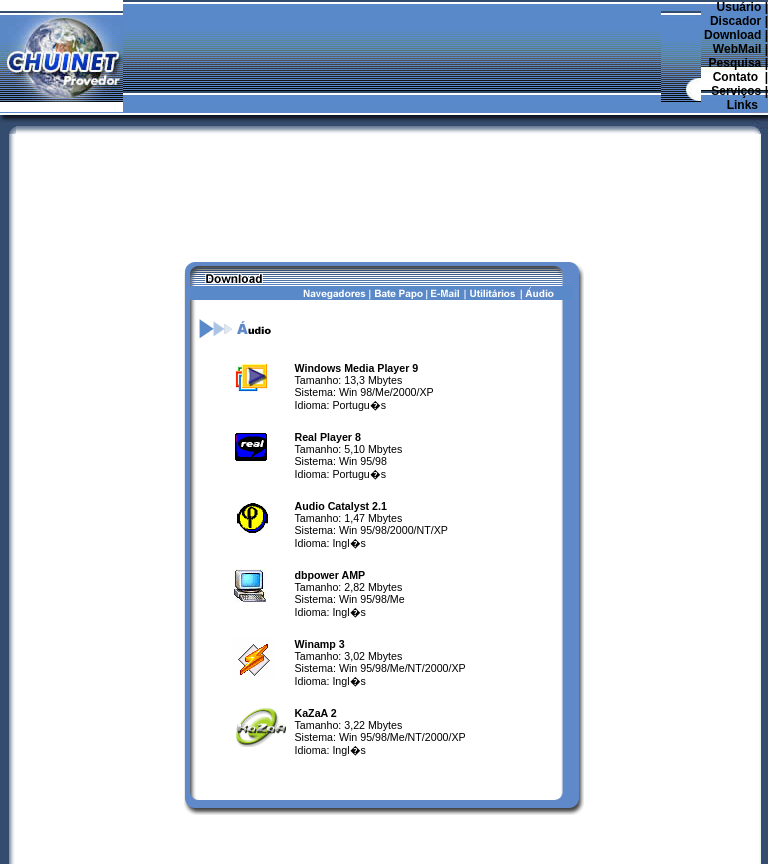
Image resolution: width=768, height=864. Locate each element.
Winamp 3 (320, 588)
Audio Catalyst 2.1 (341, 450)
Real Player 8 (328, 381)
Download (732, 35)
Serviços (736, 91)
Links (742, 105)
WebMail (737, 49)
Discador (735, 21)
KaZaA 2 (316, 657)
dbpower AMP (330, 519)
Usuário (739, 7)
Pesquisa (735, 63)
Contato (735, 77)
